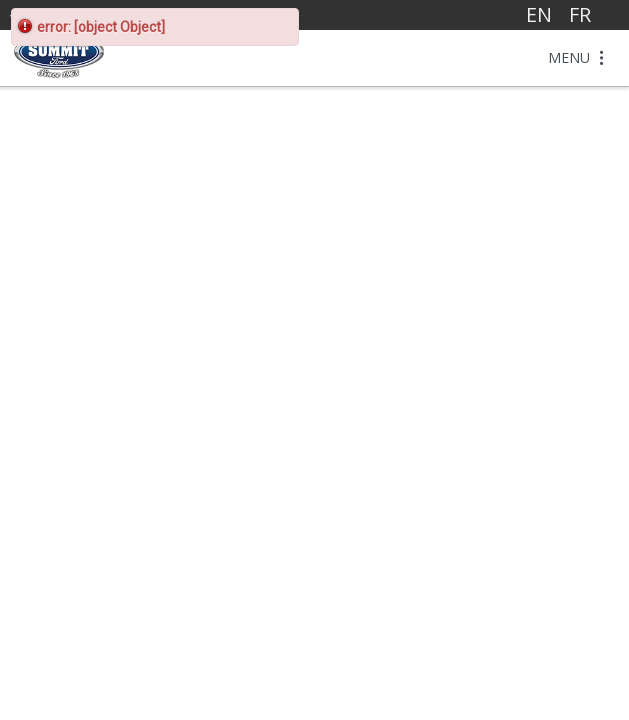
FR (580, 14)
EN (539, 14)
